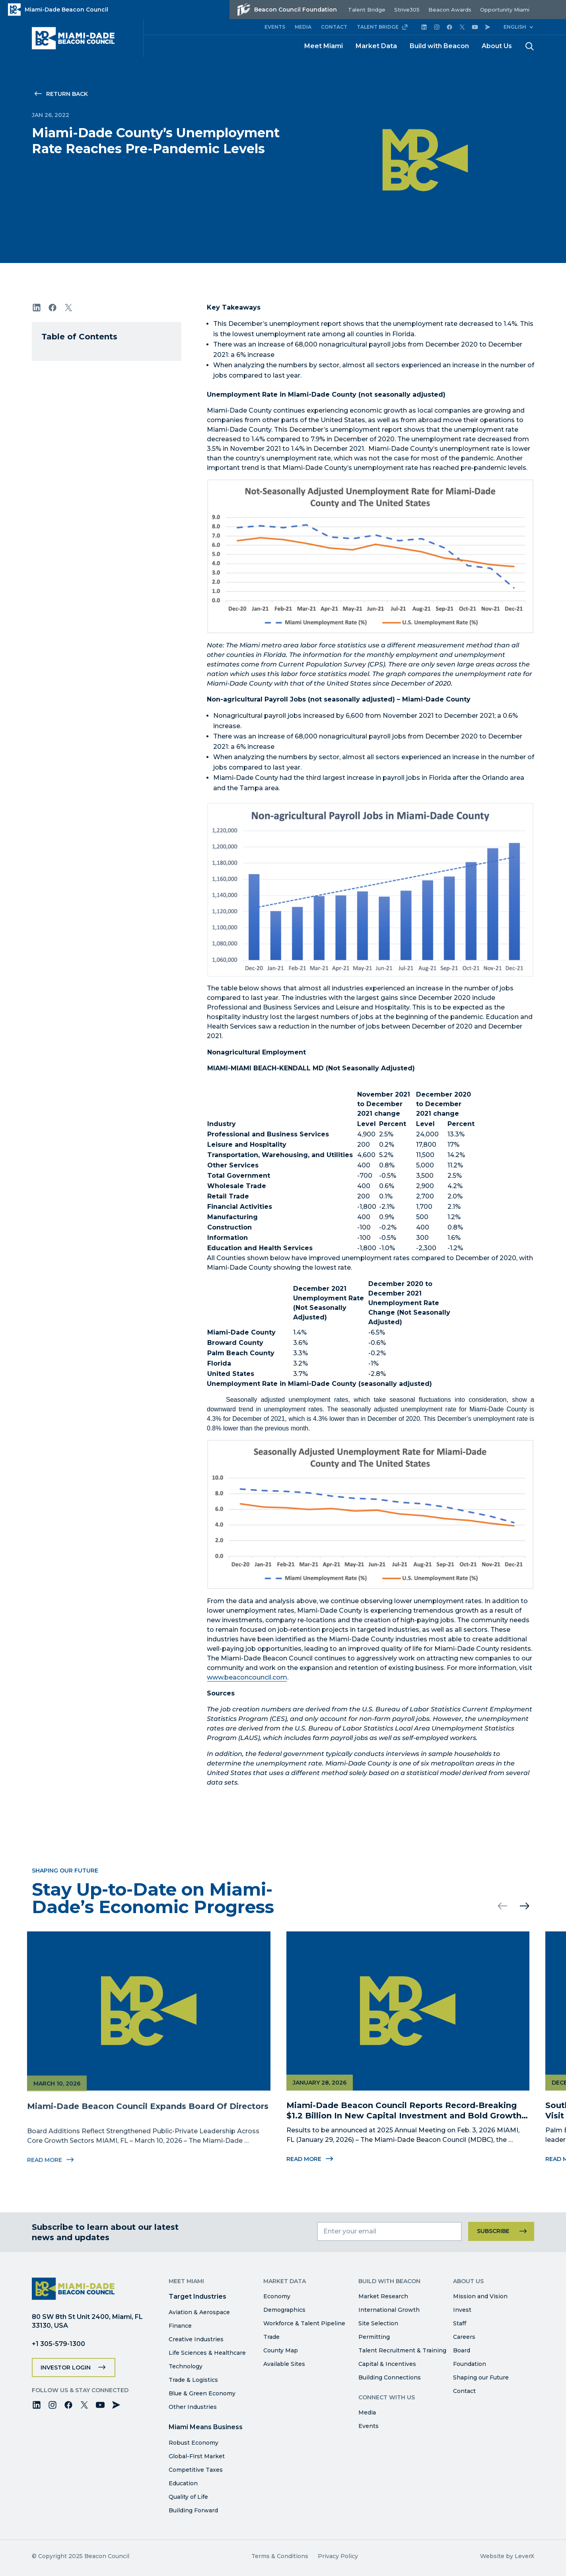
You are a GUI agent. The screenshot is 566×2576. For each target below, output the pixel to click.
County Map (280, 2350)
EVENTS (275, 27)
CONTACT (334, 27)
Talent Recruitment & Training (402, 2350)
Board (461, 2350)
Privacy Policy (338, 2556)
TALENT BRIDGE (382, 27)
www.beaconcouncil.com (247, 1677)
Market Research (383, 2296)
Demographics (284, 2309)
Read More (308, 2159)
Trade (271, 2336)
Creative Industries (196, 2339)
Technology (185, 2366)
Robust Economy (193, 2442)
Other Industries (193, 2406)
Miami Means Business (206, 2427)
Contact (464, 2391)
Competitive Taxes (196, 2469)
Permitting (374, 2336)
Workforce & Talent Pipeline (304, 2323)
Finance (180, 2325)
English (515, 27)
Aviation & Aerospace (199, 2312)
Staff (459, 2323)
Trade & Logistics (193, 2379)
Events (368, 2426)
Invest (462, 2309)
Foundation (469, 2364)
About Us (497, 46)
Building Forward (193, 2510)
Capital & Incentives (387, 2364)
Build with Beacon (439, 46)
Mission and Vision (480, 2296)
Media (367, 2412)
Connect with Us (386, 2397)
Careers (464, 2336)
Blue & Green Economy (202, 2393)
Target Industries (197, 2296)
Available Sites (284, 2364)
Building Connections (389, 2377)
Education (183, 2483)
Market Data (376, 46)
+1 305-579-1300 (58, 2344)
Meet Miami (323, 46)
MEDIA (303, 27)
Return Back (67, 93)
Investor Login (66, 2367)
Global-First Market (197, 2456)
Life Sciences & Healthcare (207, 2352)
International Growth (389, 2309)
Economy (276, 2296)
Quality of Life (188, 2496)
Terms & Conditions (279, 2556)
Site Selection (378, 2323)
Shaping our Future (481, 2377)
